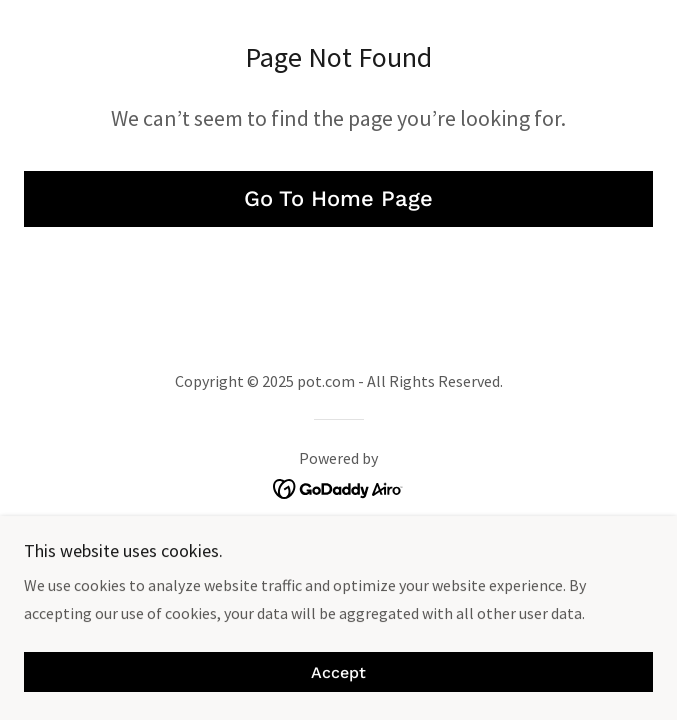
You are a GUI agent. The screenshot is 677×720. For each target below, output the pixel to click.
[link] (338, 487)
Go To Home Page (338, 198)
